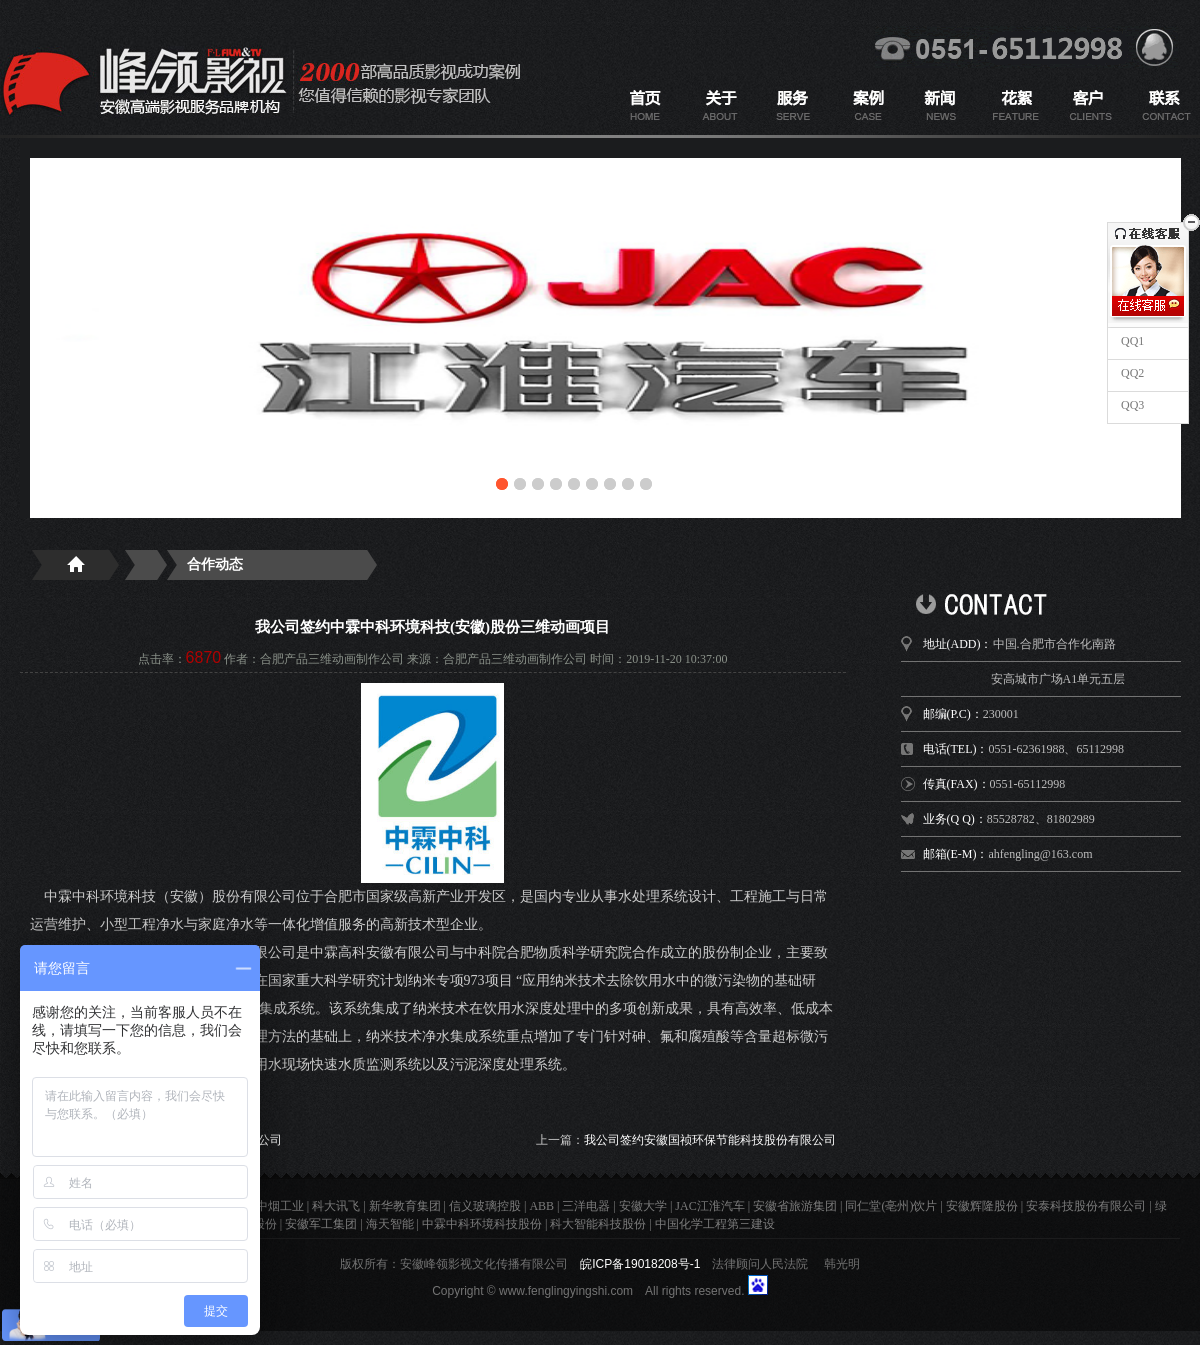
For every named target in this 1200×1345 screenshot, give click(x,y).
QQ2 (1131, 373)
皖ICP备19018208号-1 (640, 1264)
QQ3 (1131, 405)
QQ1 (1131, 341)
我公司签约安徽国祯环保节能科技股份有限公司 (710, 1140)
